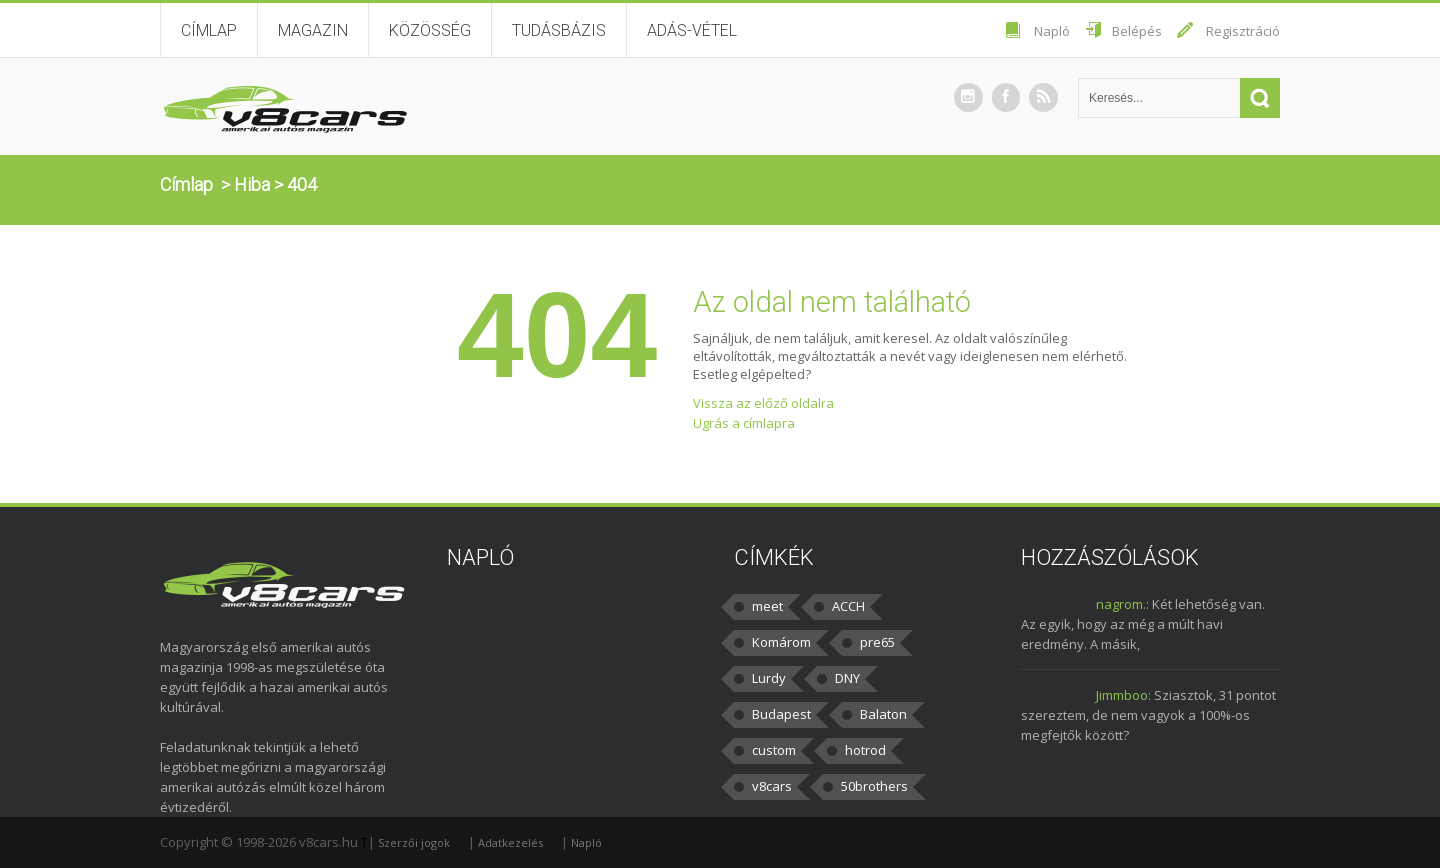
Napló (1052, 31)
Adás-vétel (692, 30)
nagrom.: (1122, 604)
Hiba (252, 184)
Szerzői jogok (414, 842)
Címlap (209, 30)
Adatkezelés (510, 842)
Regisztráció (1243, 31)
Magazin (313, 30)
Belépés (1137, 31)
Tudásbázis (559, 30)
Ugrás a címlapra (744, 423)
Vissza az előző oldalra (763, 403)
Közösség (430, 30)
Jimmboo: (1123, 695)
